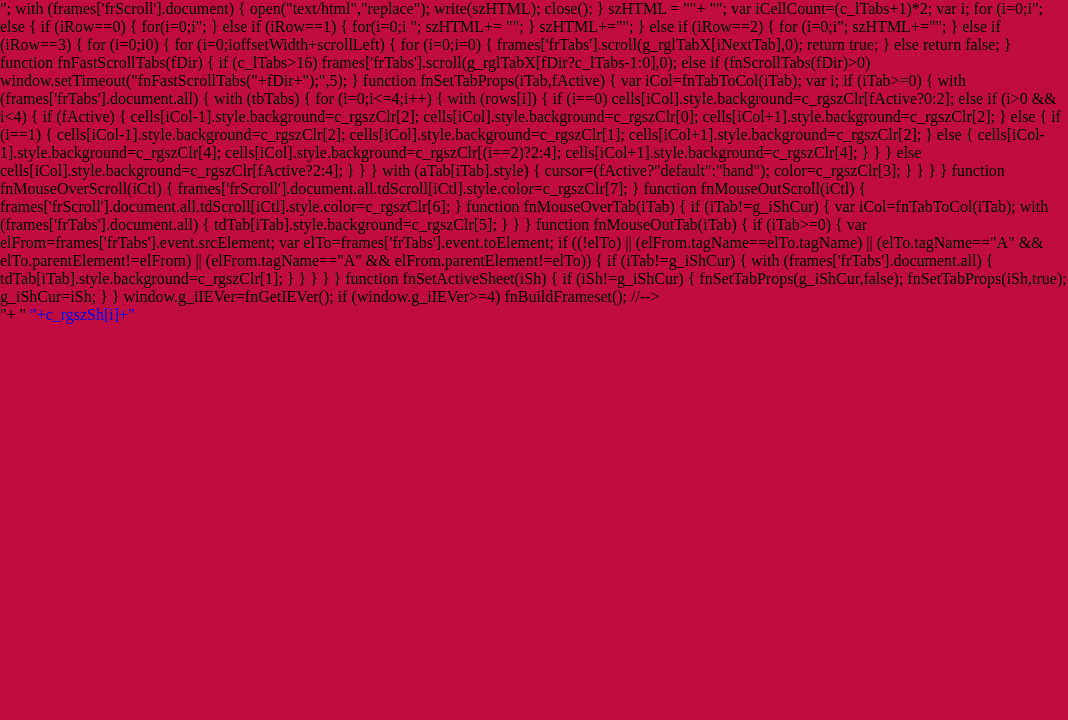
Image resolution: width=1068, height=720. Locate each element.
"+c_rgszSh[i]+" (82, 314)
